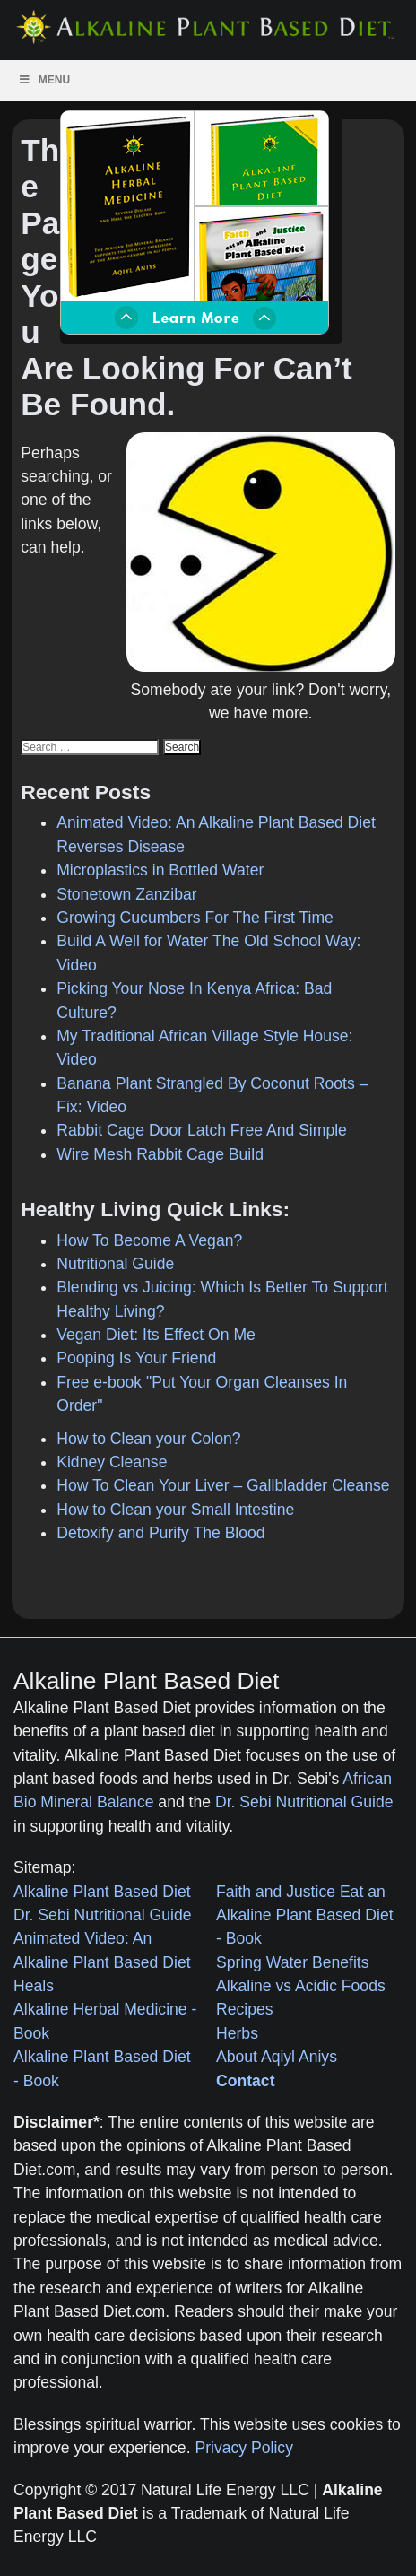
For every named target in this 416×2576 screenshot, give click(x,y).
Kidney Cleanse (111, 1462)
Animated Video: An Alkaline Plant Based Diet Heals (102, 1962)
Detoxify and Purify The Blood (160, 1533)
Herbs (237, 2033)
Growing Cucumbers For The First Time (195, 918)
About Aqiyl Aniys (276, 2057)
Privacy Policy (244, 2448)
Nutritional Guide (115, 1264)
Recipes (244, 2009)
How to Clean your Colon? (148, 1439)
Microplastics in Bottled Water (160, 870)
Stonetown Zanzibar (126, 894)
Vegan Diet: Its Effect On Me (156, 1335)
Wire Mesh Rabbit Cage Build (160, 1154)
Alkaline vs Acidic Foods (301, 1986)
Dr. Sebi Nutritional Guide (304, 1802)
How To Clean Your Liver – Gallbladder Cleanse (222, 1485)
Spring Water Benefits (292, 1962)
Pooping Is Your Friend (136, 1358)
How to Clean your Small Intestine (175, 1510)
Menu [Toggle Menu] (44, 80)
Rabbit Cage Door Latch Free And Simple (201, 1130)
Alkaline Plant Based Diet (102, 1892)
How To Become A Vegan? (149, 1240)
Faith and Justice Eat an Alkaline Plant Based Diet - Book (305, 1915)
